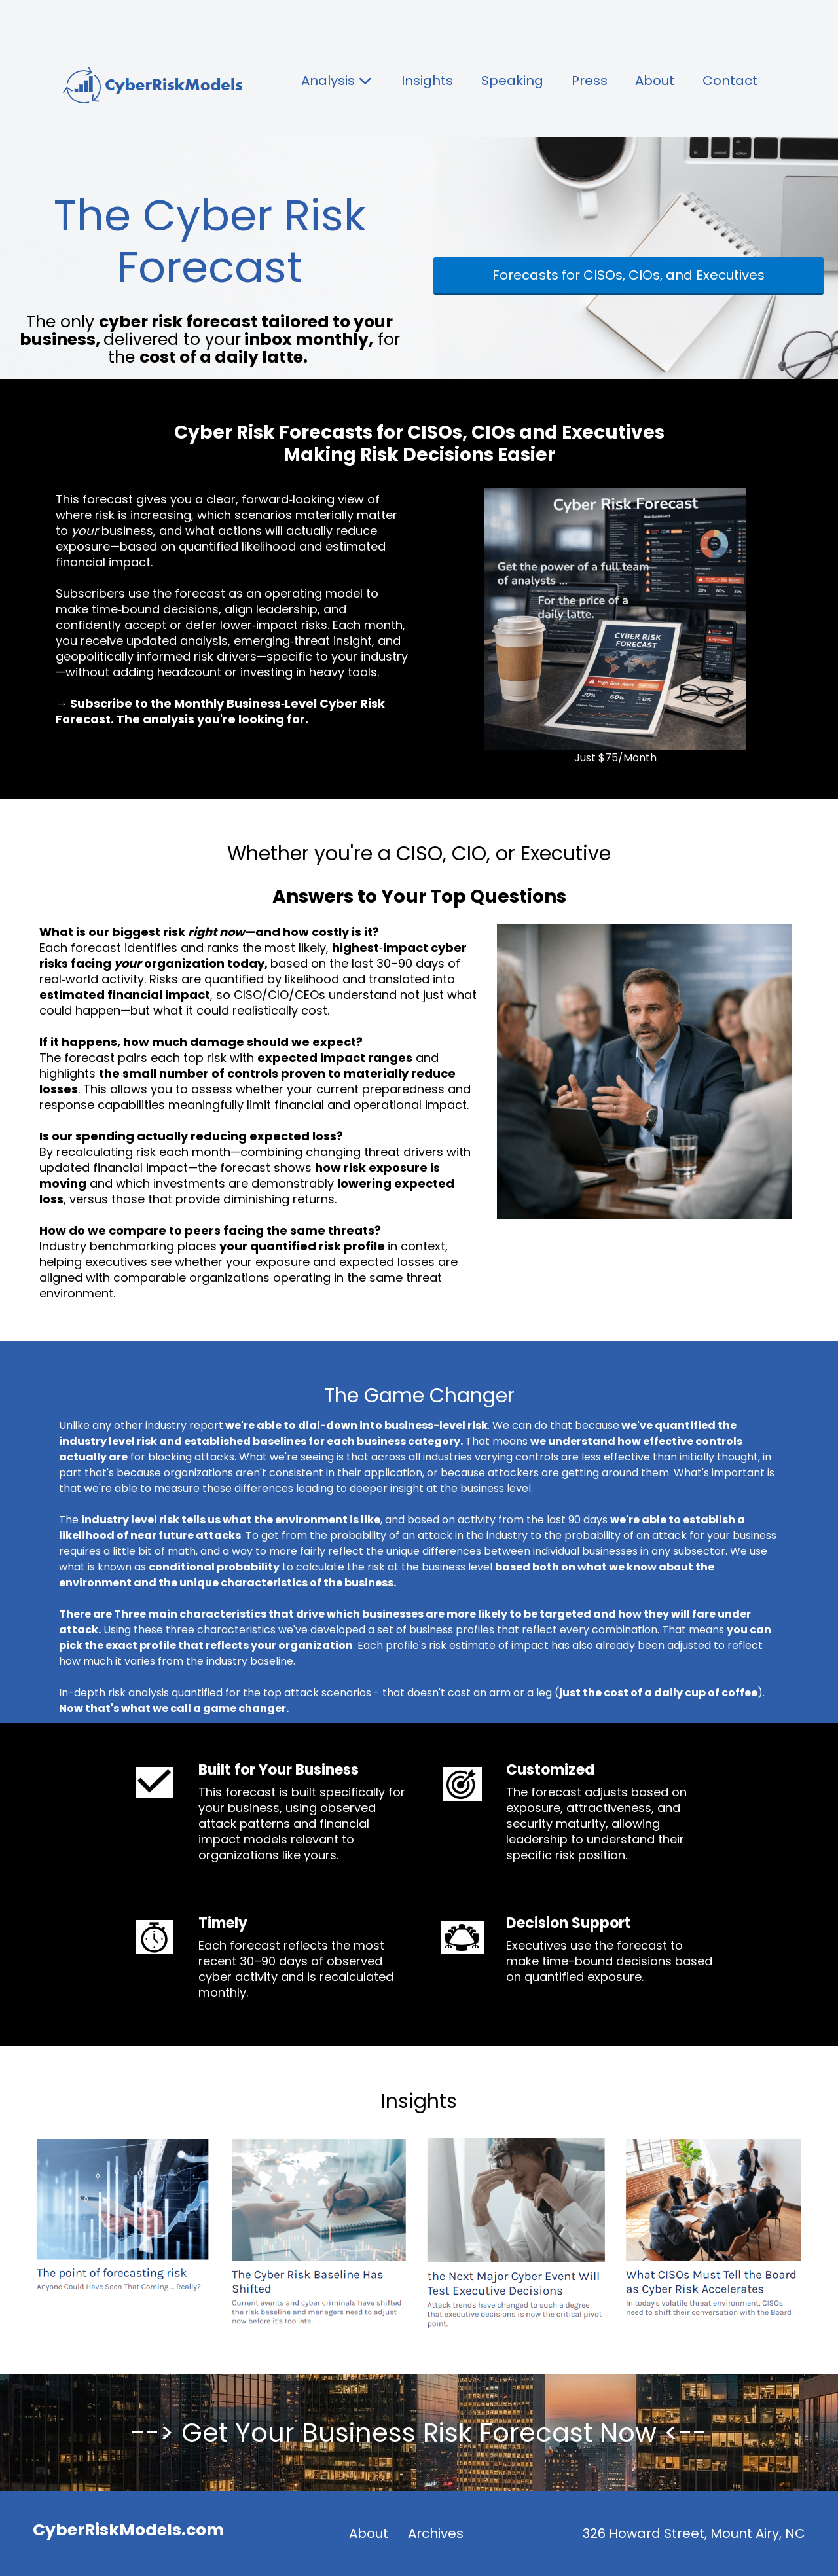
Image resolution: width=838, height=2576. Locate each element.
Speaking (512, 81)
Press (590, 81)
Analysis (337, 81)
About (654, 81)
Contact (729, 81)
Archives (436, 2533)
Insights (427, 81)
